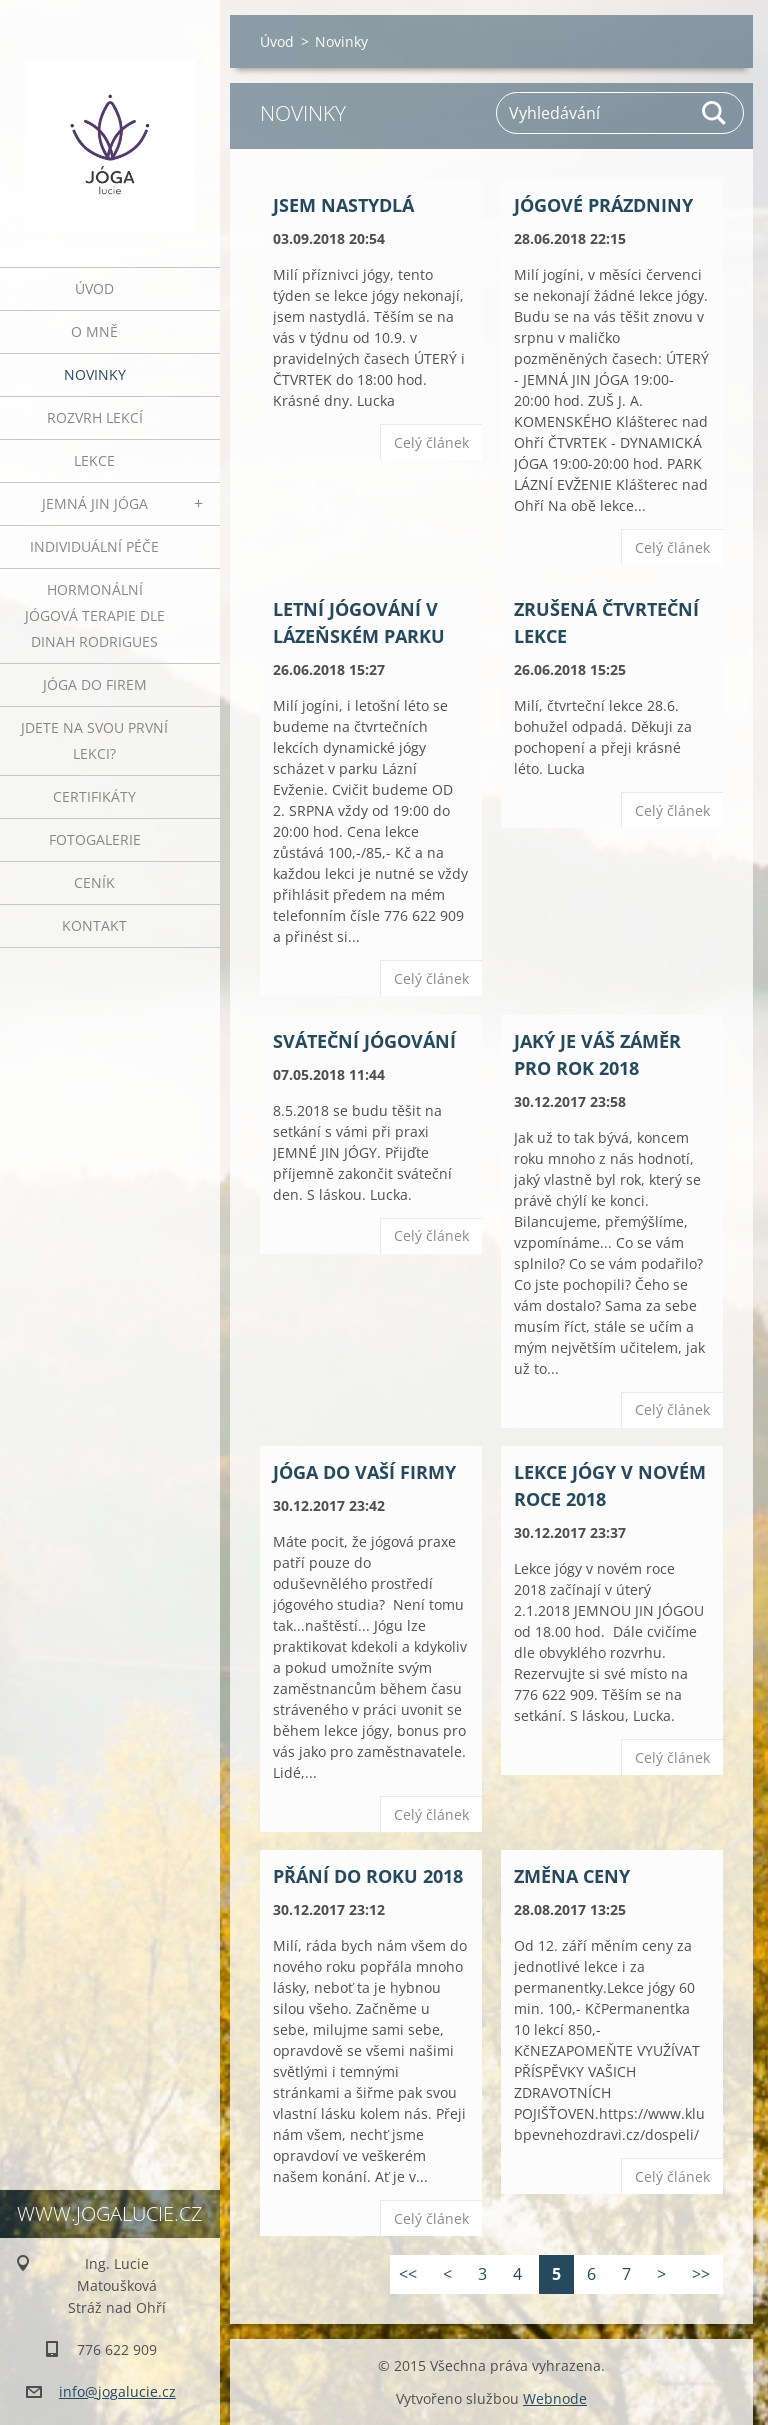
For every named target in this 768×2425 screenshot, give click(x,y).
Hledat (715, 113)
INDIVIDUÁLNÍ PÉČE (94, 546)
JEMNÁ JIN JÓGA (95, 503)
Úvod (94, 288)
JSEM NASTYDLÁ (343, 205)
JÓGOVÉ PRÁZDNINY (603, 205)
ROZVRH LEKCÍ (95, 417)
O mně (94, 331)
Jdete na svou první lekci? (94, 740)
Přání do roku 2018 (368, 1876)
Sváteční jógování (364, 1041)
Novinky (95, 374)
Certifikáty (94, 796)
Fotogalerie (95, 839)
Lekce (94, 460)
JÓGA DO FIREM (95, 684)
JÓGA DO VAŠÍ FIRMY (364, 1472)
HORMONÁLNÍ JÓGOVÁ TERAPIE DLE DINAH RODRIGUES (95, 615)
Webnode (555, 2398)
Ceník (94, 882)
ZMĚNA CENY (572, 1876)
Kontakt (94, 925)
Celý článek (431, 442)
